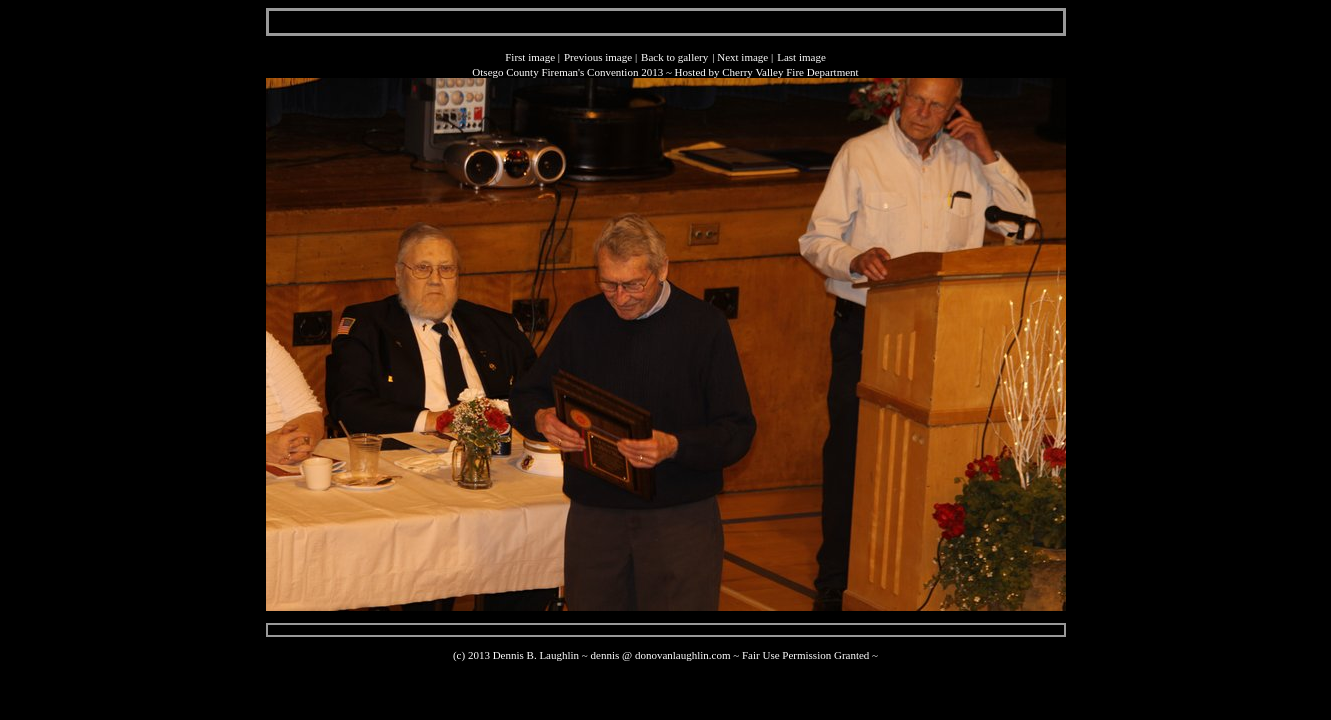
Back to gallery (674, 57)
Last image (801, 57)
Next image (742, 57)
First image (530, 57)
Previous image (598, 57)
